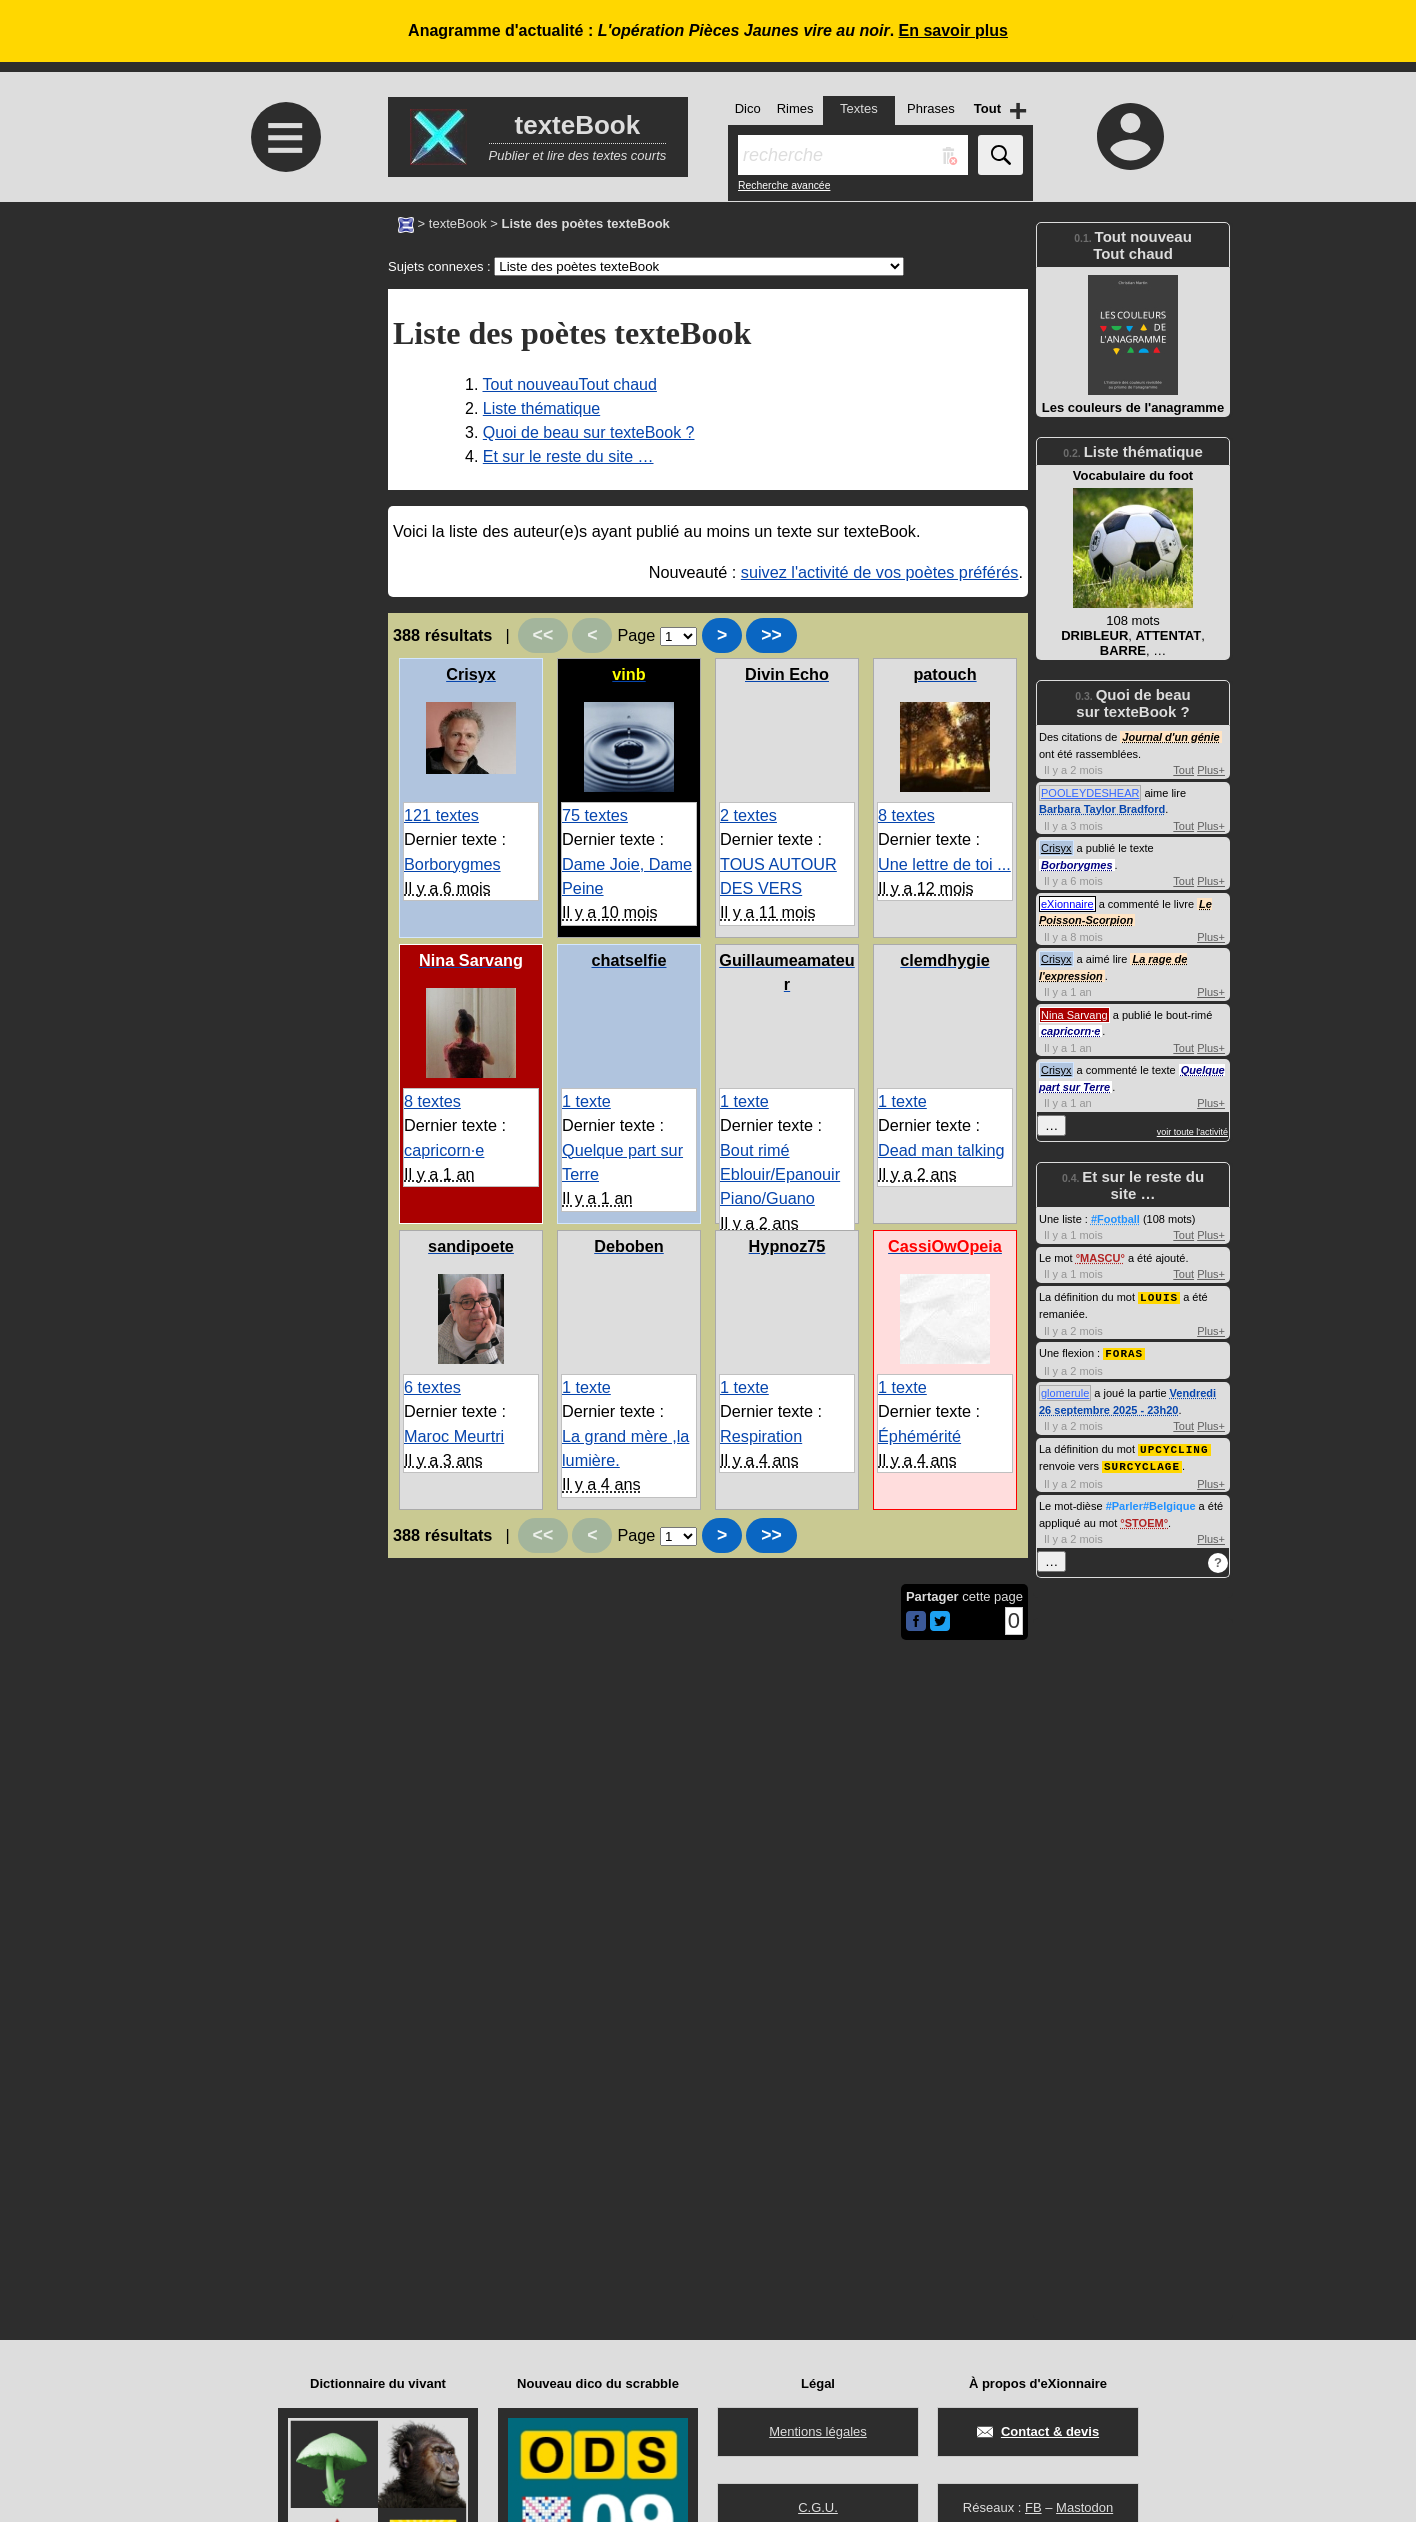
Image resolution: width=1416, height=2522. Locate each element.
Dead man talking (941, 1150)
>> (771, 635)
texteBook (458, 223)
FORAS (1124, 1351)
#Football (1115, 1219)
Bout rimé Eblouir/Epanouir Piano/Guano (780, 1174)
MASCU (1100, 1258)
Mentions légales (818, 2431)
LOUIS (1159, 1296)
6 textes (432, 1387)
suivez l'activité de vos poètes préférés (880, 572)
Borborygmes (452, 864)
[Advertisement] (283, 369)
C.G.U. (818, 2507)
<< (543, 635)
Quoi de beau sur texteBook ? (589, 432)
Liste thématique (541, 408)
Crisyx (1056, 848)
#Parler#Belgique (1151, 1502)
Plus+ (1211, 770)
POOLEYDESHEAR (1090, 793)
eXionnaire (1067, 904)
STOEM (1144, 1519)
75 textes (595, 815)
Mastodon (1084, 2507)
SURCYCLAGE (1142, 1462)
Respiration (761, 1436)
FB (1033, 2507)
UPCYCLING (1174, 1446)
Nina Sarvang (1074, 1015)
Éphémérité (919, 1436)
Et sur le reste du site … (568, 456)
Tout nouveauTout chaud (570, 384)
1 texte (586, 1101)
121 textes (441, 815)
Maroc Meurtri (454, 1436)
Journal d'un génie (1170, 737)
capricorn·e (444, 1150)
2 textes (748, 815)
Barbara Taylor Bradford (1102, 809)
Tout (1183, 770)
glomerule (1065, 1391)
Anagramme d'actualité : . (708, 30)
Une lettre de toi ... (944, 864)
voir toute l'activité (1192, 1132)
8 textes (906, 815)
